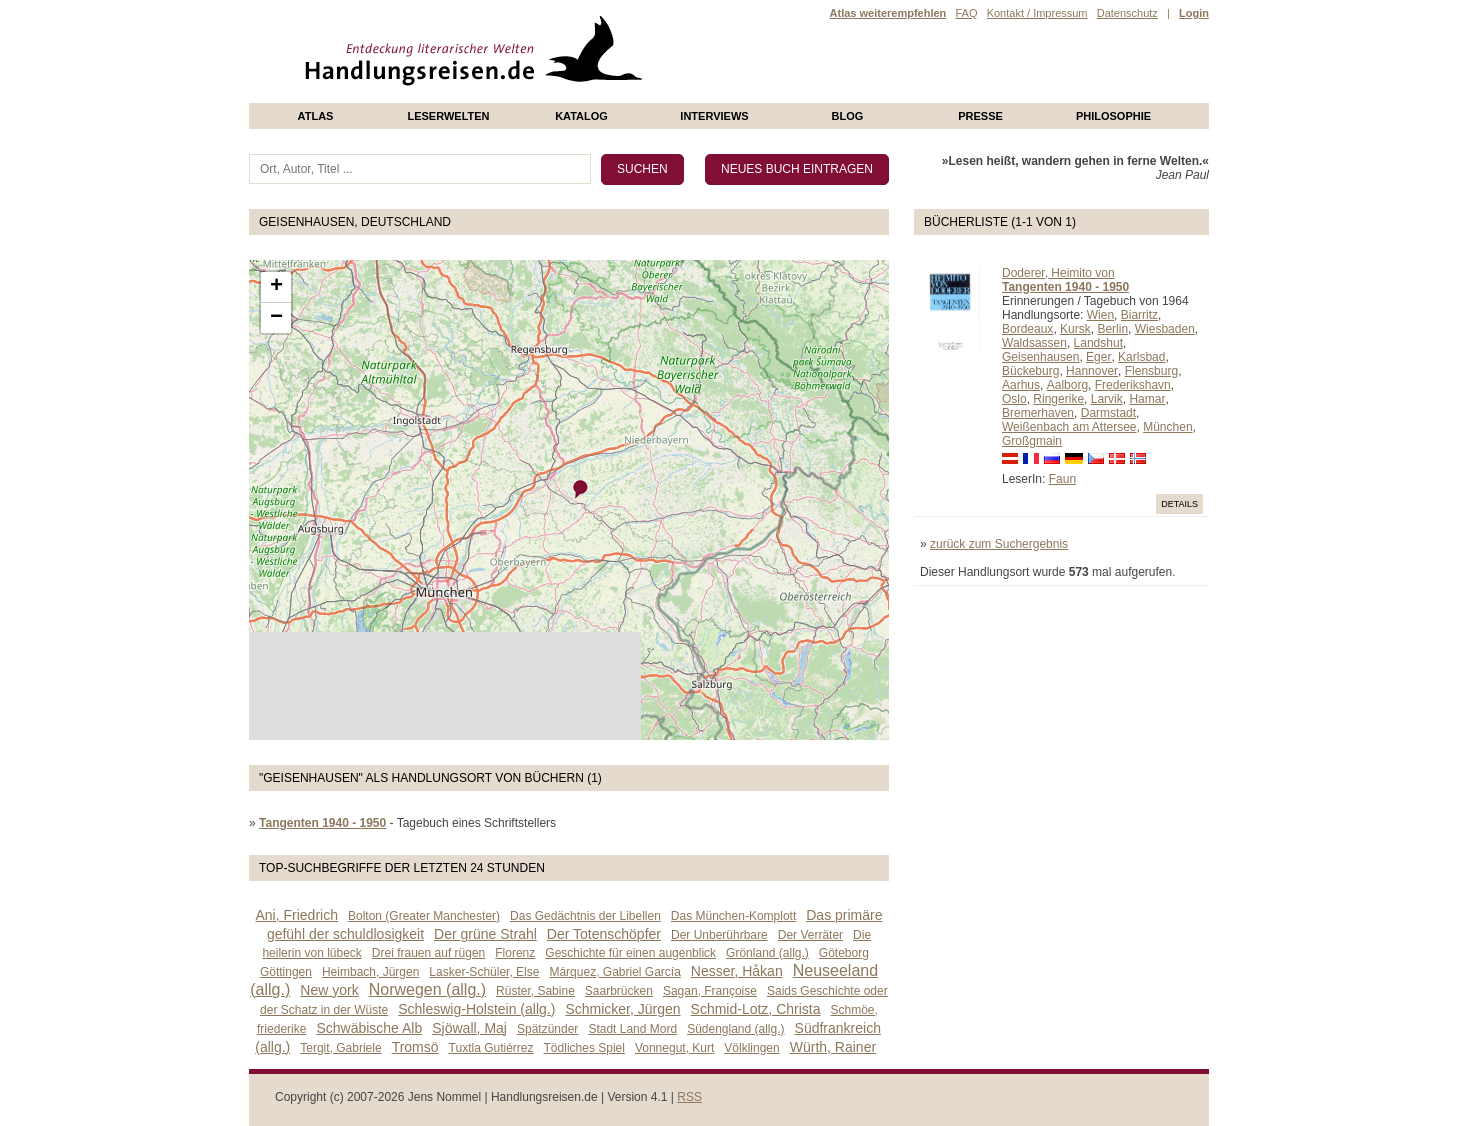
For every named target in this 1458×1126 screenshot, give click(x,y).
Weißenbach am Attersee (1069, 427)
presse (980, 116)
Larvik (1107, 399)
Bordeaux (1027, 329)
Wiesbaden (1165, 329)
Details (1179, 504)
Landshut (1098, 343)
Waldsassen (1034, 343)
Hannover (1092, 371)
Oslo (1014, 399)
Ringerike (1058, 399)
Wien (1100, 315)
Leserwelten (448, 116)
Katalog (581, 116)
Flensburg (1151, 371)
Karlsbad (1141, 357)
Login (1194, 13)
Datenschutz (1127, 13)
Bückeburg (1030, 371)
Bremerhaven (1038, 413)
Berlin (1112, 329)
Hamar (1147, 399)
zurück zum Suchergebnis (999, 544)
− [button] (276, 318)
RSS (689, 1097)
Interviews (714, 116)
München (1167, 427)
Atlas (316, 116)
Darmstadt (1108, 413)
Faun (1062, 479)
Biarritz (1139, 315)
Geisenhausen (1040, 357)
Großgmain (1032, 441)
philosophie (1113, 116)
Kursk (1075, 329)
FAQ (966, 13)
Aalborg (1067, 385)
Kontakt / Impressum (1037, 13)
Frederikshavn (1133, 385)
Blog (848, 116)
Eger (1098, 357)
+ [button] (276, 287)
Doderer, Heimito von (1058, 273)
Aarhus (1021, 385)
